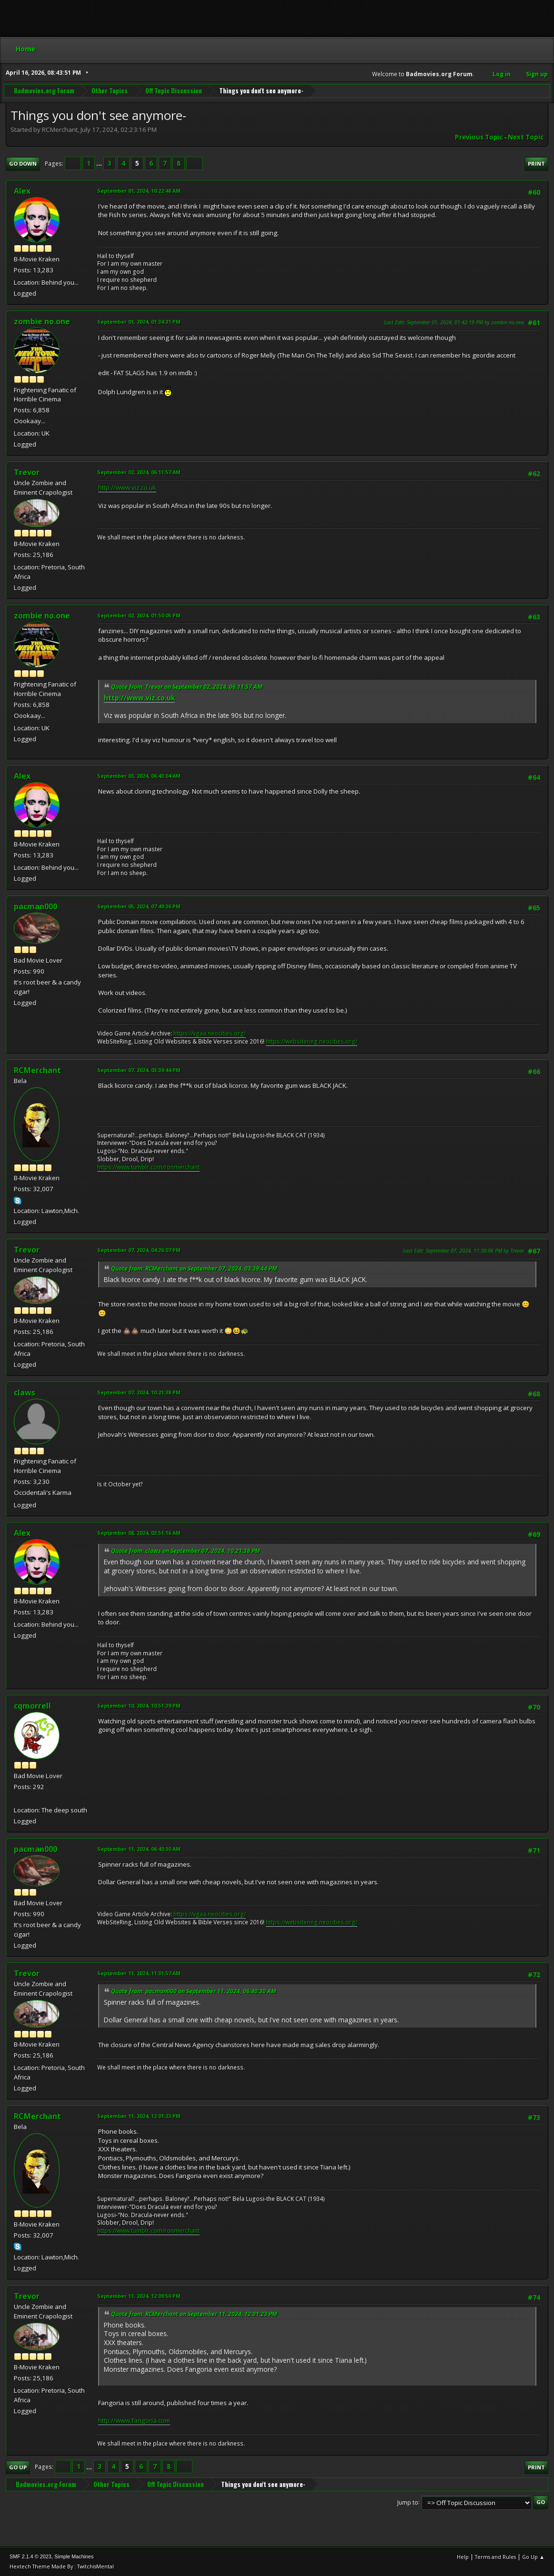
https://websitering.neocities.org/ (311, 1041)
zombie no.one (42, 321)
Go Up (18, 2467)
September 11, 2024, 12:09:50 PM (139, 2295)
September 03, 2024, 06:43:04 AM (139, 775)
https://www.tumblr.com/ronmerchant (148, 1167)
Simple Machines (73, 2556)
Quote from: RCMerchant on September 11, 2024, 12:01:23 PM (194, 2314)
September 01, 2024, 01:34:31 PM (139, 321)
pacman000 (35, 906)
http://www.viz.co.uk (127, 487)
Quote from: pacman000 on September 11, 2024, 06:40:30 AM (193, 1991)
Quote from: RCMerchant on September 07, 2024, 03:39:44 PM (194, 1268)
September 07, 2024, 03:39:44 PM (139, 1070)
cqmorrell (32, 1706)
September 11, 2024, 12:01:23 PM (139, 2115)
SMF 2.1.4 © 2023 (30, 2556)
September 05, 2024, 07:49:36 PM (139, 906)
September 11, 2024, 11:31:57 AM (139, 1973)
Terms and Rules (495, 2556)
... (99, 163)
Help (463, 2556)
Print (536, 163)
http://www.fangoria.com (134, 2420)
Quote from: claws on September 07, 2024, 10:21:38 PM (185, 1551)
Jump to (407, 2502)
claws (24, 1392)
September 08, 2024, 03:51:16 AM (139, 1532)
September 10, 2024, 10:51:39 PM (139, 1705)
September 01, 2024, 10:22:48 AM (139, 190)
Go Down (23, 163)
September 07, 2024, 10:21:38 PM (139, 1392)
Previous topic (479, 137)
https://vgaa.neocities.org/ (209, 1033)
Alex (22, 191)
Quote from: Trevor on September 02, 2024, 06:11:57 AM (186, 687)
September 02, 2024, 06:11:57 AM (139, 472)
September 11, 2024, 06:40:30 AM (139, 1848)
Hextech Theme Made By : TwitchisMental (62, 2566)
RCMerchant (37, 1070)
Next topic (526, 137)
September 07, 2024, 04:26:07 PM (139, 1249)
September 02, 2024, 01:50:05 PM (139, 615)
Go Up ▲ (533, 2556)
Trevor (27, 472)
